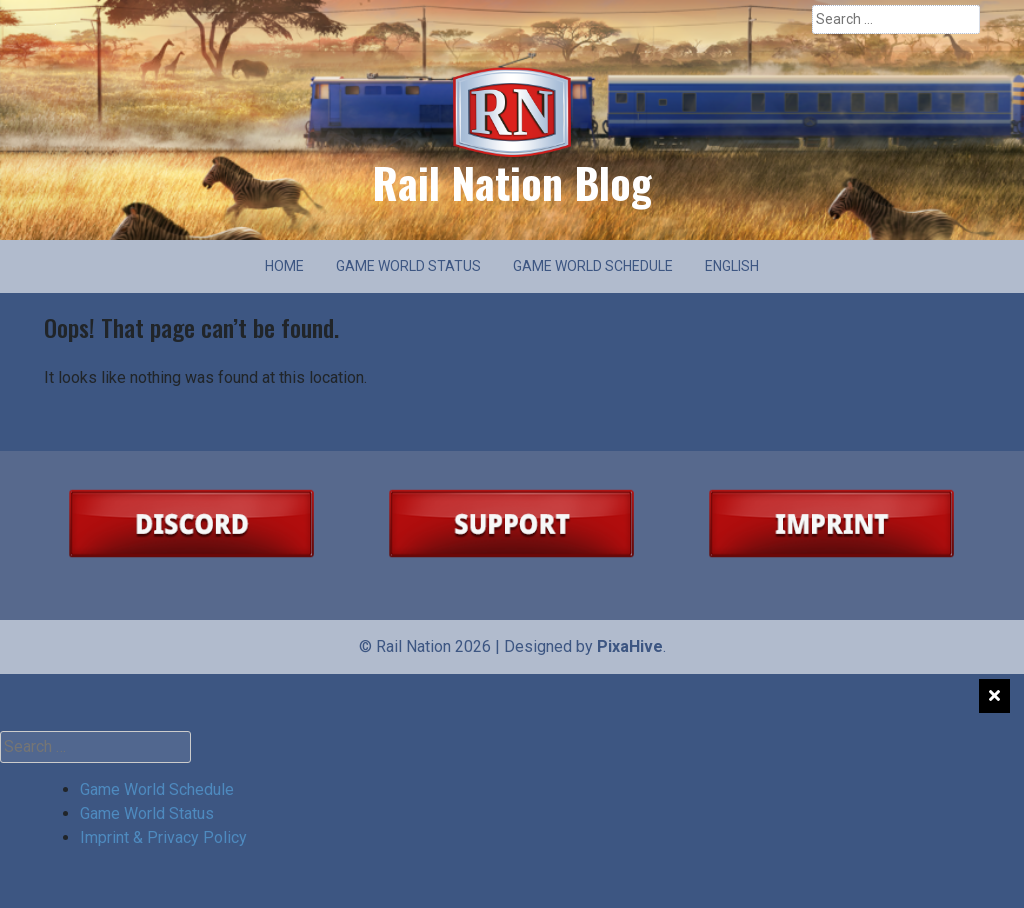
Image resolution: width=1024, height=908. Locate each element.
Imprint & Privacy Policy (163, 837)
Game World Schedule (593, 266)
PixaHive (630, 646)
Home (284, 266)
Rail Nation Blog (512, 182)
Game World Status (408, 266)
